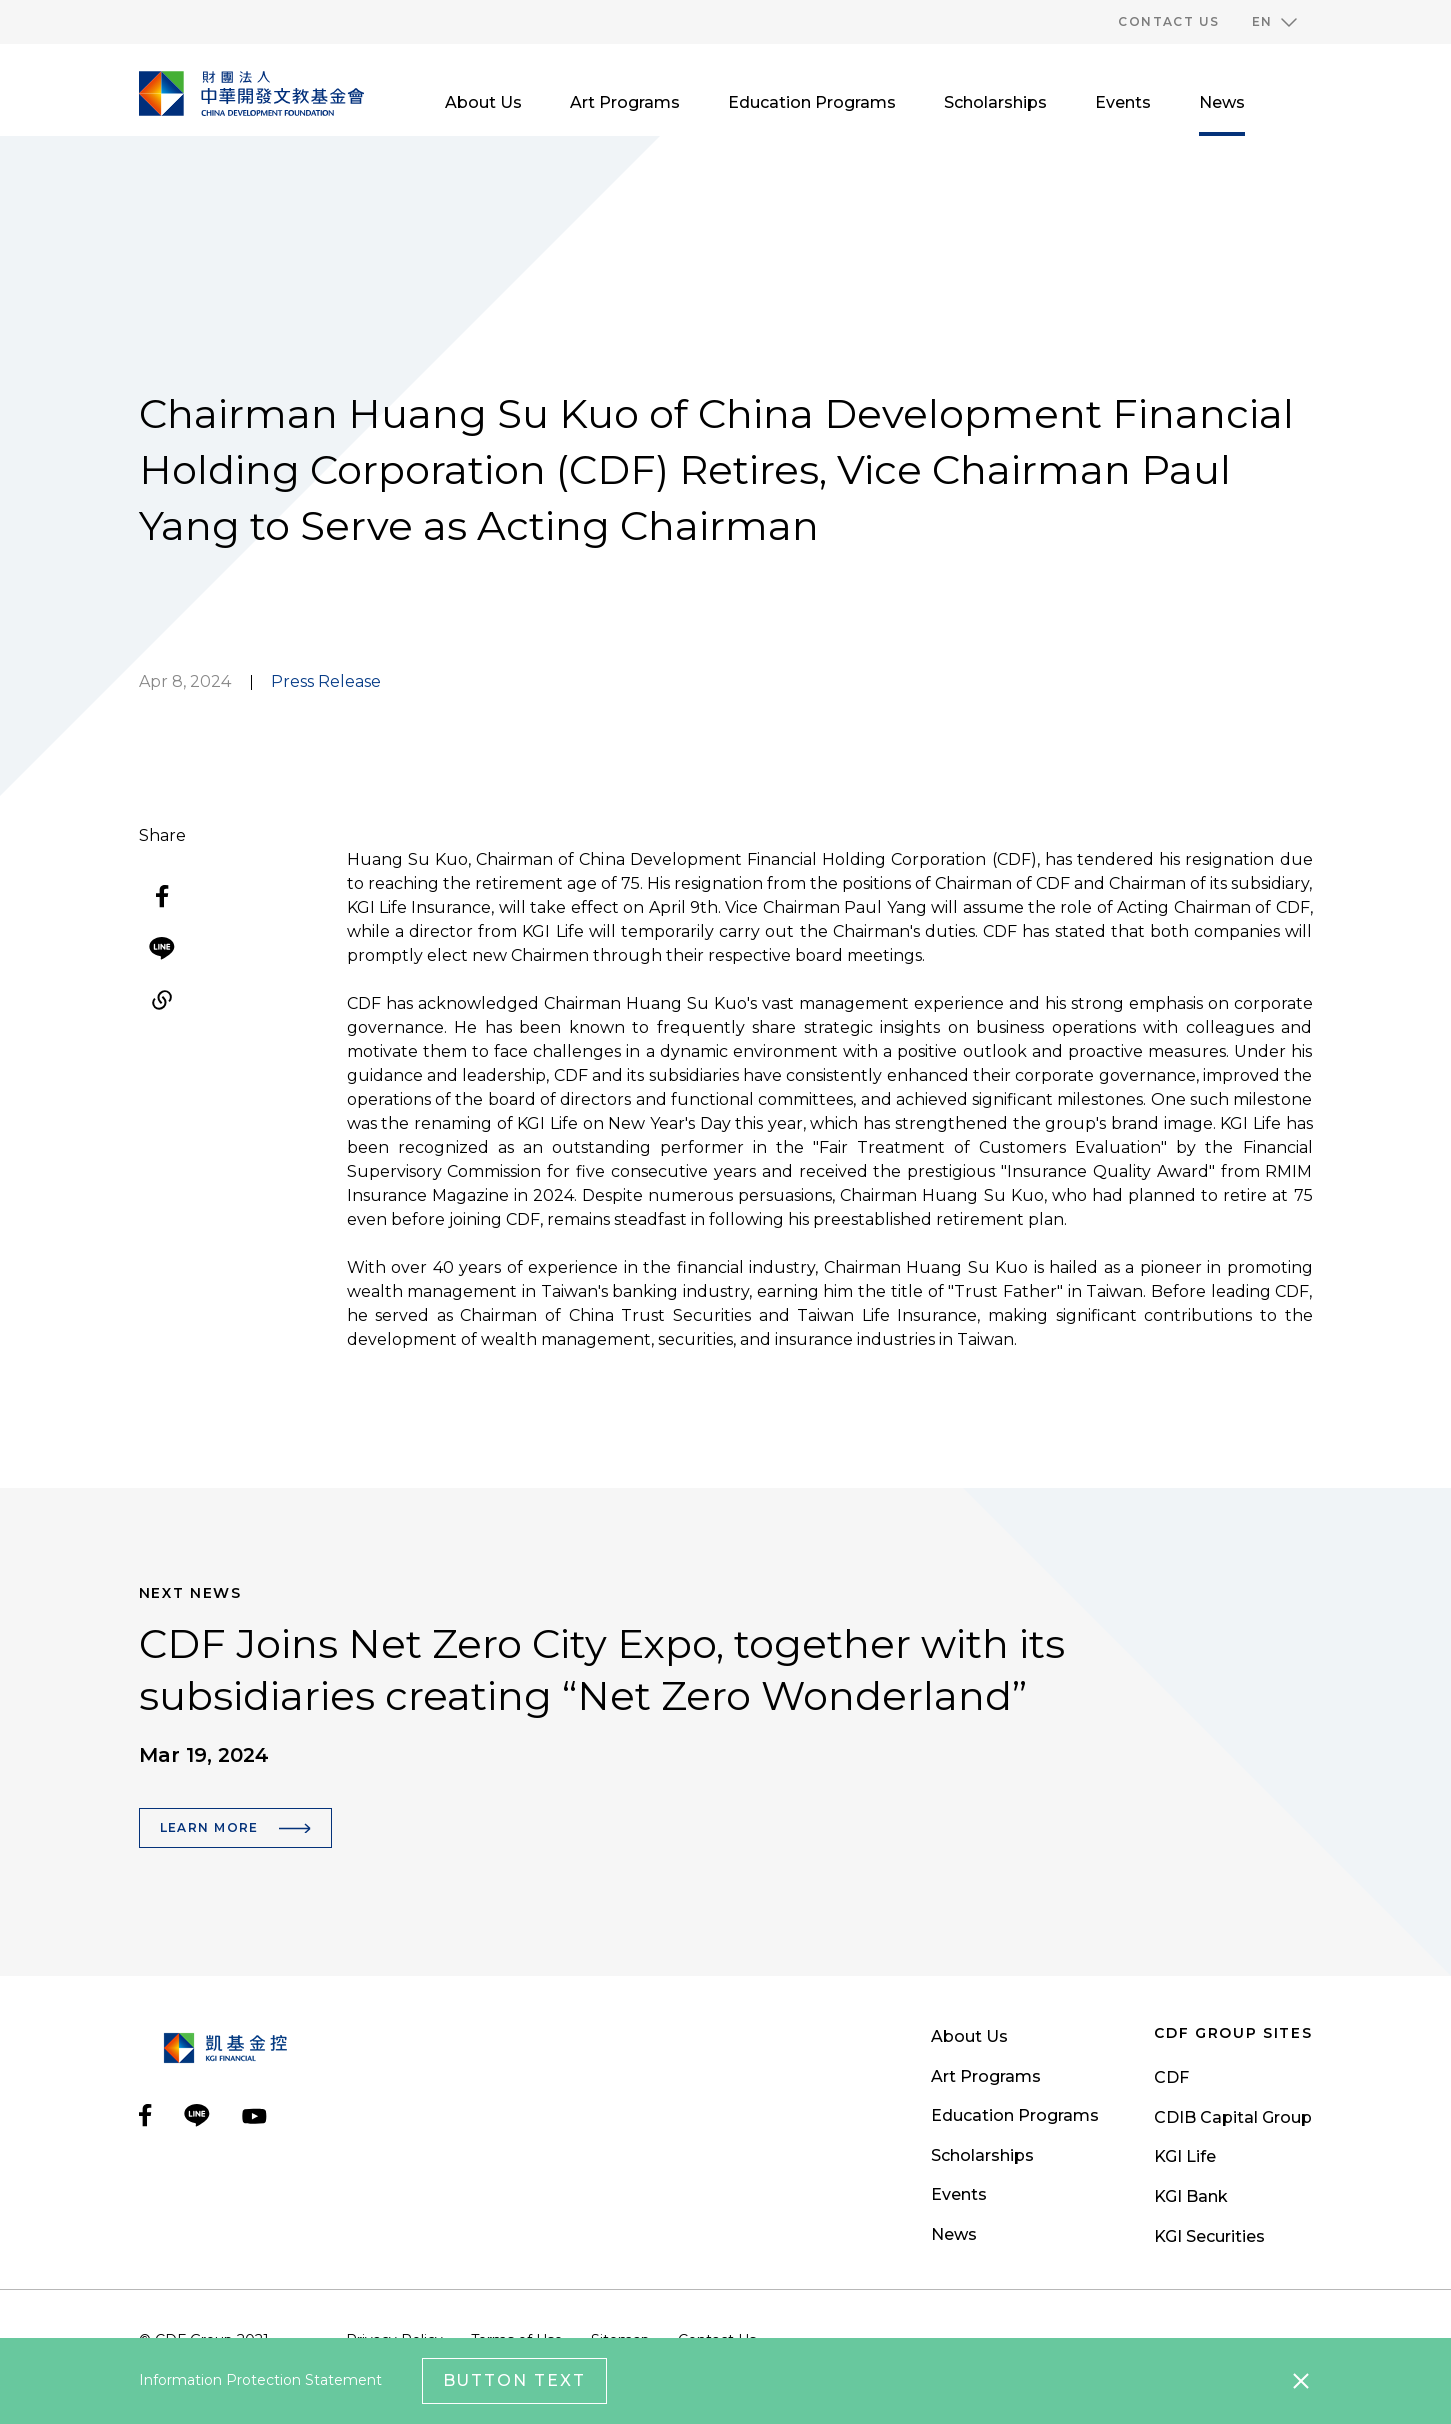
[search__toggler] (1303, 103)
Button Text (514, 2380)
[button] (1274, 22)
